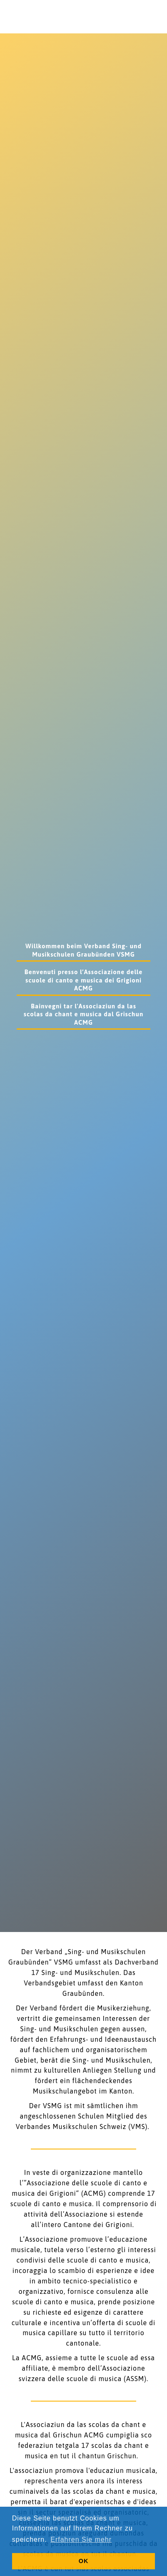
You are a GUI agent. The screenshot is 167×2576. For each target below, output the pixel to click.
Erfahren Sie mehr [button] (81, 2539)
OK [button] (84, 2561)
